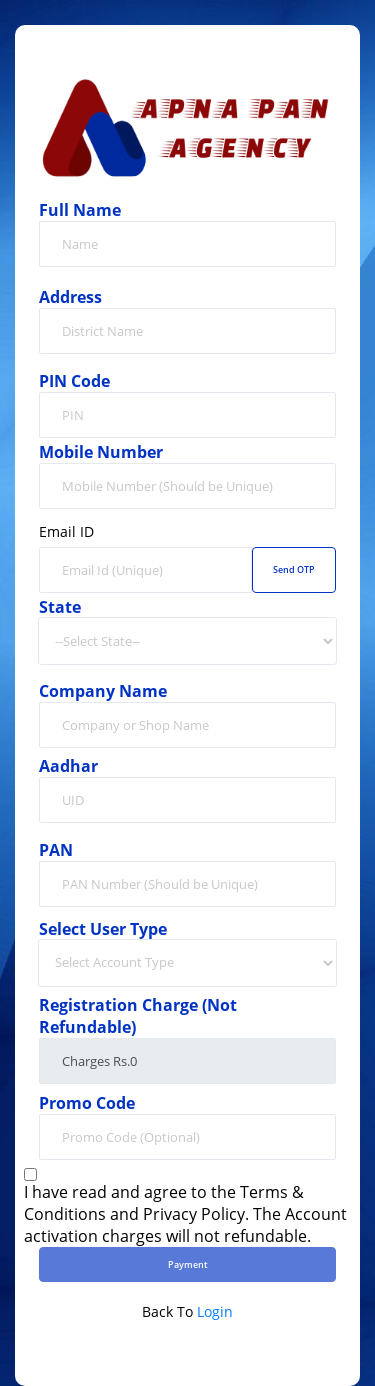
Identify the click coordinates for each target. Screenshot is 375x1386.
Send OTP (294, 569)
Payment (188, 1264)
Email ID (66, 532)
